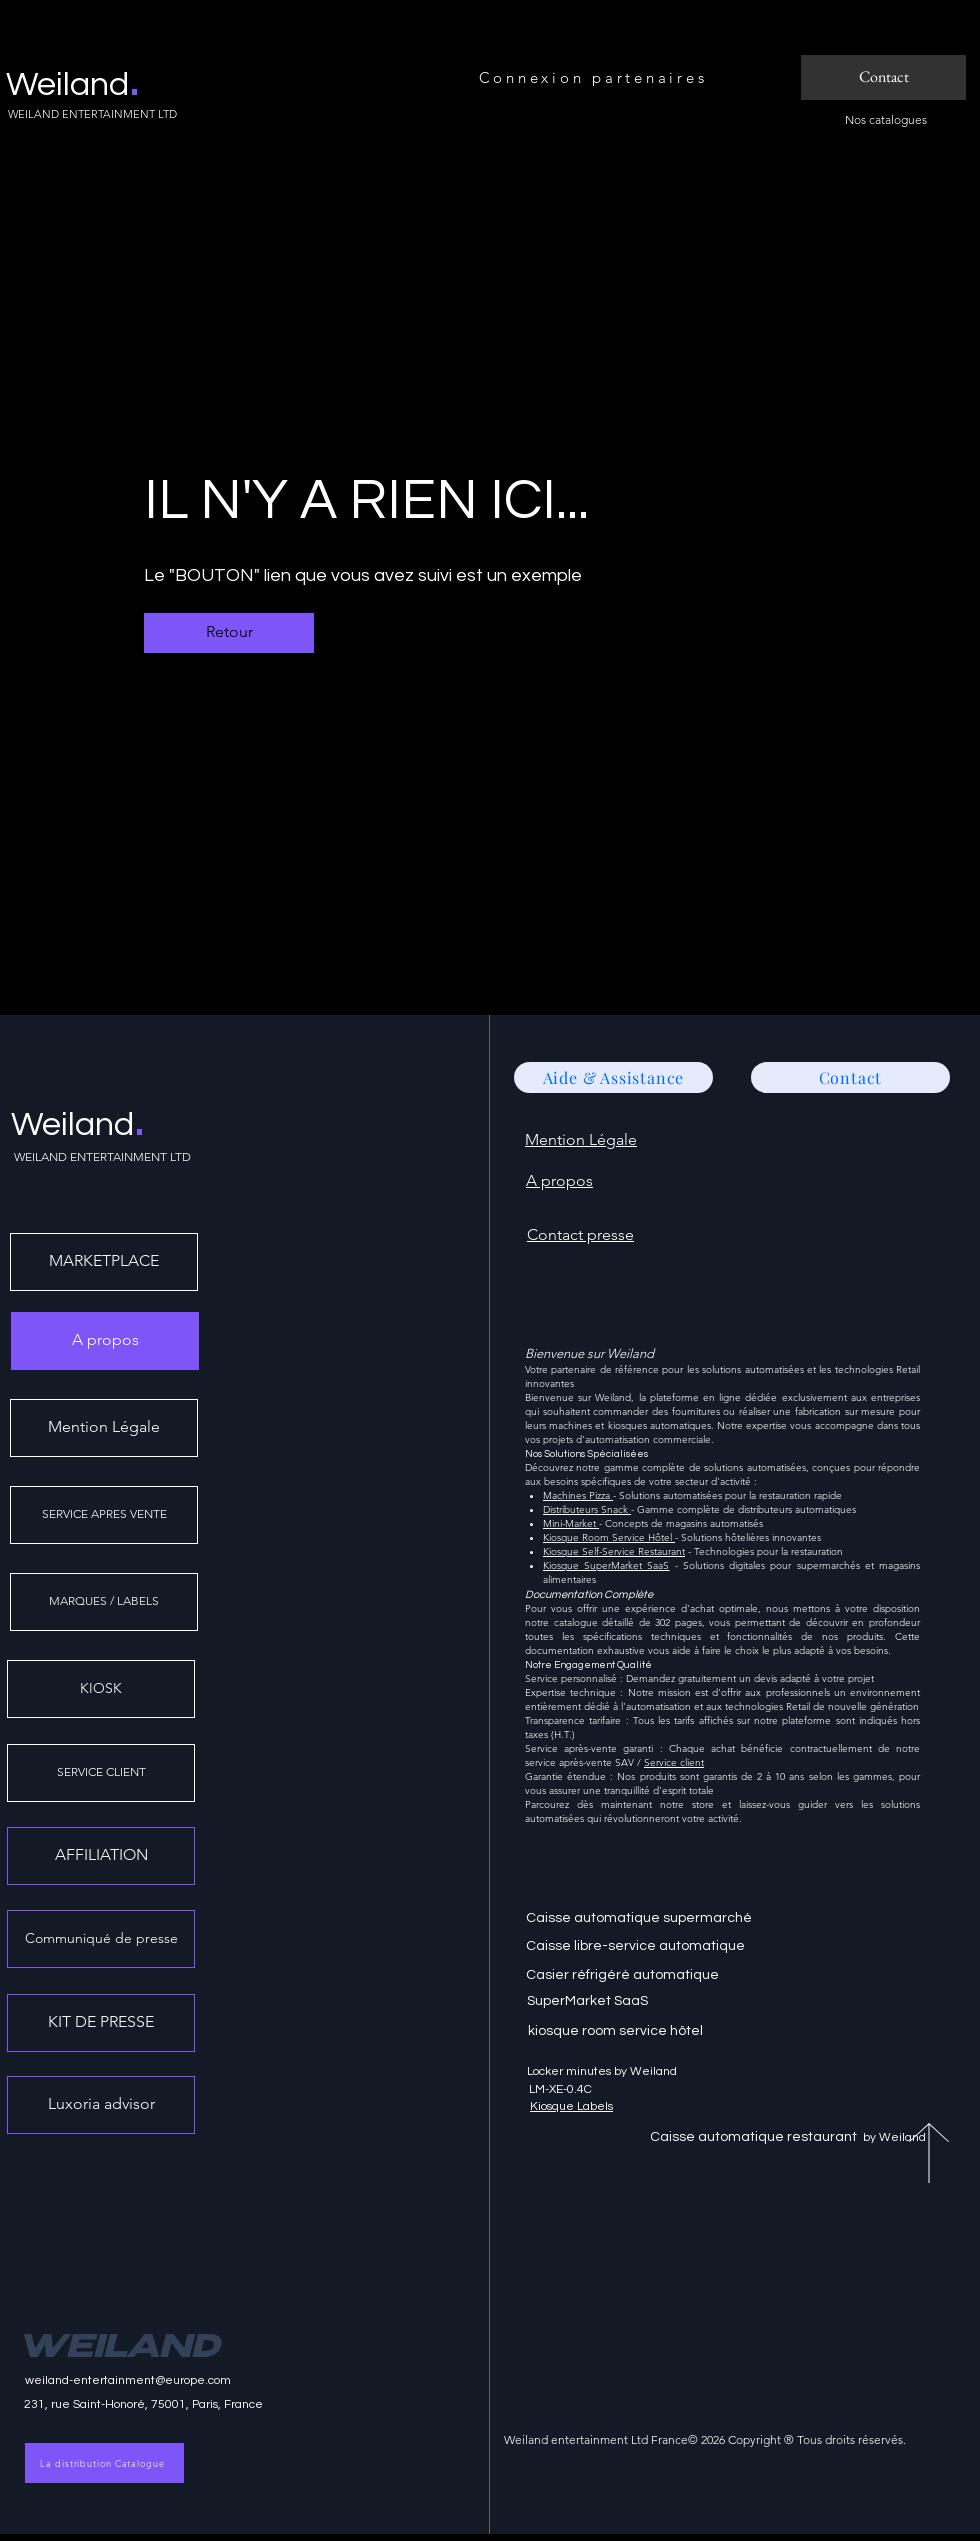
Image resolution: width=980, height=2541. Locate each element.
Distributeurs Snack (587, 1509)
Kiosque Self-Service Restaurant (614, 1551)
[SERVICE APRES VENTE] (104, 1515)
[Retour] (229, 633)
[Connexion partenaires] (595, 77)
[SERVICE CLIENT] (101, 1773)
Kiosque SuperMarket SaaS (606, 1565)
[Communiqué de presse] (101, 1939)
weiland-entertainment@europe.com (128, 2380)
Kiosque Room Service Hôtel (609, 1537)
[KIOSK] (101, 1689)
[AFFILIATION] (101, 1856)
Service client (674, 1762)
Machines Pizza (578, 1495)
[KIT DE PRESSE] (101, 2023)
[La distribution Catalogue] (104, 2463)
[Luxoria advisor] (101, 2105)
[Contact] (883, 77)
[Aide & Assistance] (613, 1077)
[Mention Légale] (104, 1428)
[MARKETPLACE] (104, 1262)
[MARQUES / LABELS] (104, 1602)
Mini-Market (571, 1523)
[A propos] (105, 1341)
